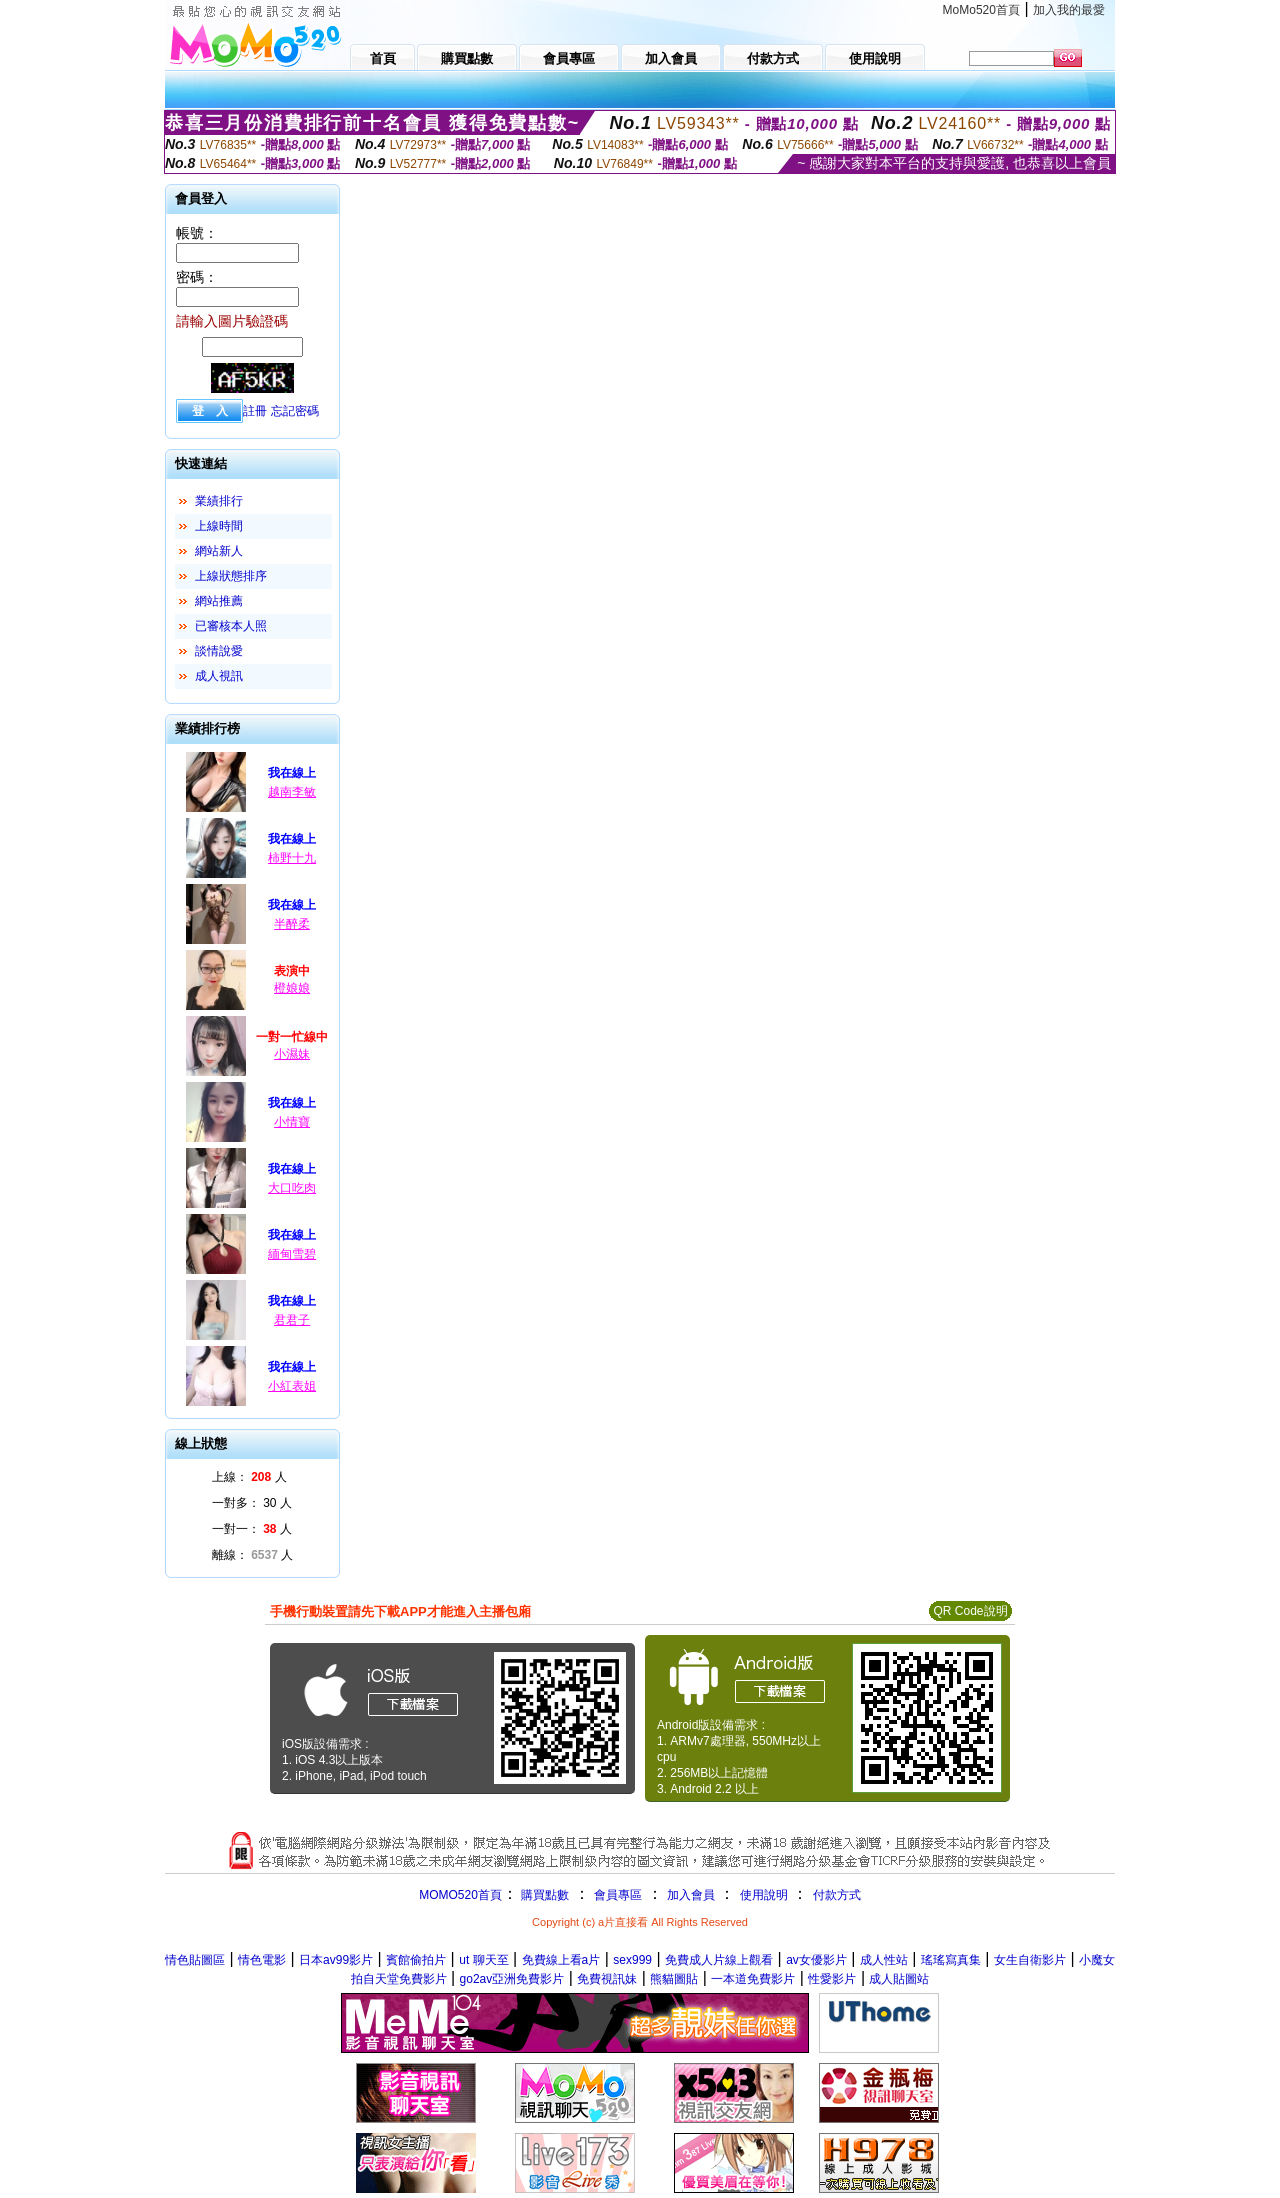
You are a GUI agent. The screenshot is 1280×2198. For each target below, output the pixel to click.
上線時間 (219, 526)
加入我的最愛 (1069, 10)
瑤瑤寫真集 (951, 1960)
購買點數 (543, 1895)
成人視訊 (219, 676)
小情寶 (292, 1122)
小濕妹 (292, 1054)
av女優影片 (816, 1960)
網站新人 (219, 551)
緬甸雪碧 (292, 1254)
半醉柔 (292, 924)
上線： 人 (249, 1477)
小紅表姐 (292, 1386)
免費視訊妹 (607, 1979)
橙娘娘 (292, 988)
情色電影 (262, 1960)
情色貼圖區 (195, 1960)
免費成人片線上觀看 (719, 1960)
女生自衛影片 (1030, 1960)
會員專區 (618, 1895)
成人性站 (884, 1960)
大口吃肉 (292, 1188)
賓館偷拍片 (416, 1960)
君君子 (292, 1320)
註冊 (255, 411)
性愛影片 (832, 1979)
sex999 (632, 1960)
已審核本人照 (231, 626)
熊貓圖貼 (674, 1979)
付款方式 (837, 1895)
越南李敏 (292, 792)
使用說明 (764, 1895)
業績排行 (219, 501)
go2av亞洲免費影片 (512, 1979)
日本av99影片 (336, 1960)
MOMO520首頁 (460, 1895)
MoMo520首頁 (981, 10)
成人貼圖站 (899, 1979)
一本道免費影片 (753, 1979)
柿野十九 (292, 858)
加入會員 (691, 1895)
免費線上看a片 (561, 1960)
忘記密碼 (295, 411)
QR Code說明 (970, 1611)
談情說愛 (219, 651)
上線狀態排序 (231, 576)
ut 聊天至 (483, 1960)
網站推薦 (219, 601)
